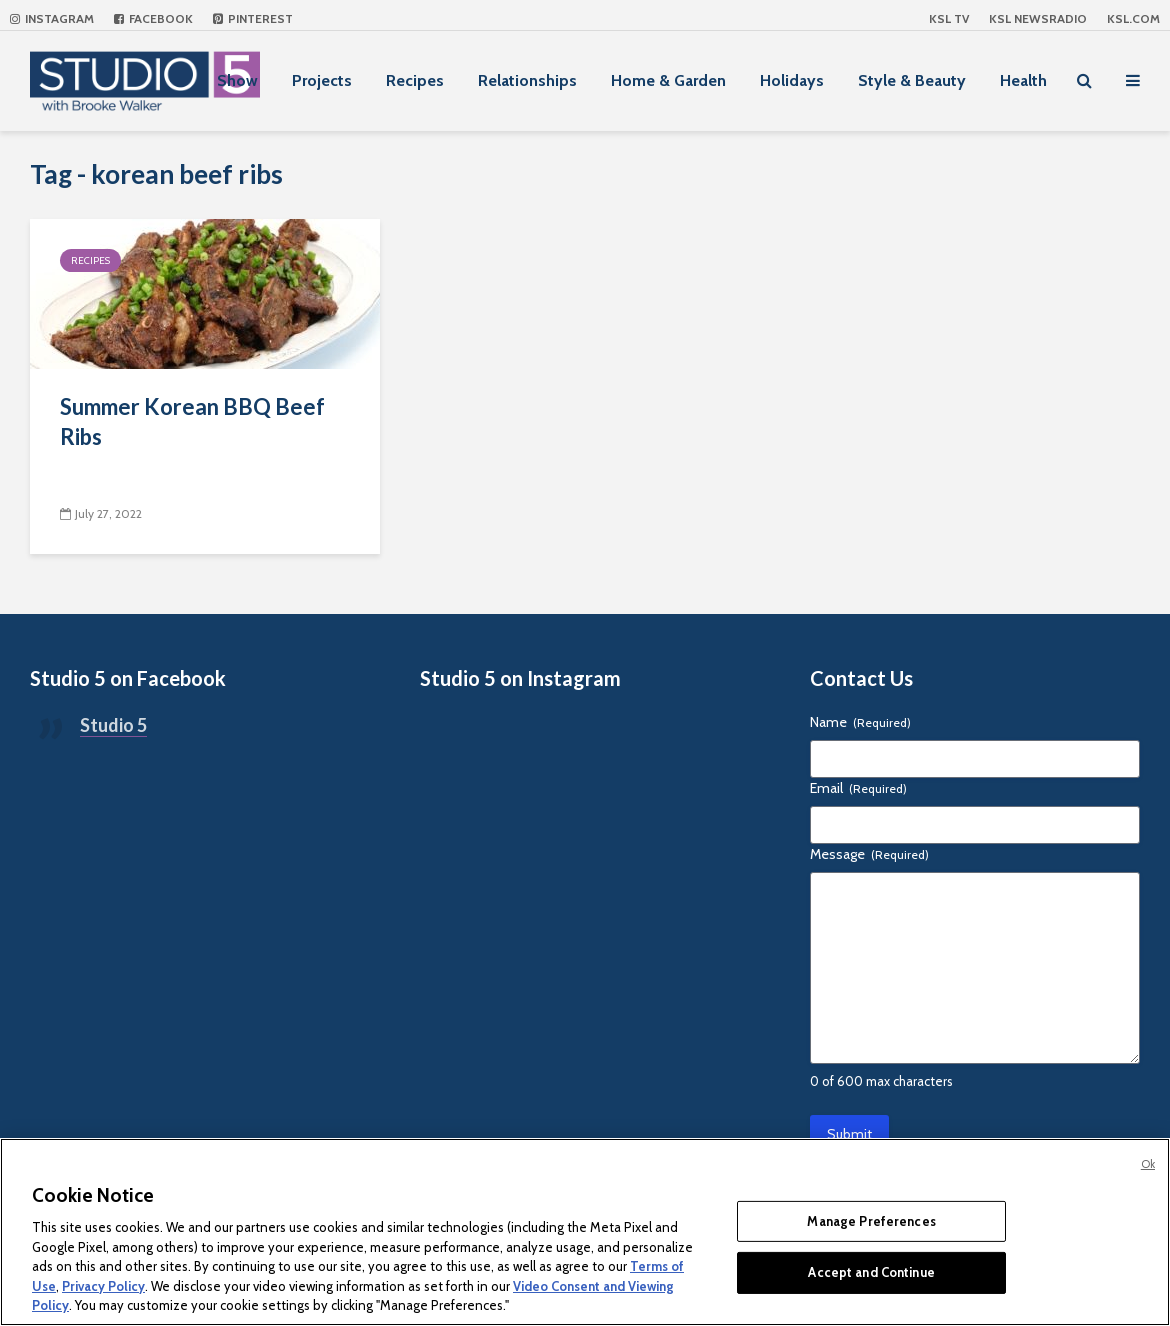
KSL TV (949, 18)
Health (1023, 80)
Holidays (792, 80)
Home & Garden (668, 80)
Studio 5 (113, 725)
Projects (322, 80)
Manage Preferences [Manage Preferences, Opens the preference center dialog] (871, 1221)
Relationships (527, 80)
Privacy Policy (103, 1286)
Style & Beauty (912, 80)
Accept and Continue (871, 1272)
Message (869, 854)
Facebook (153, 18)
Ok (1148, 1164)
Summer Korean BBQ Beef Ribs (192, 421)
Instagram (52, 18)
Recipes (415, 80)
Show (237, 80)
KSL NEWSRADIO (1038, 18)
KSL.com (1133, 18)
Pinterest (253, 18)
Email (858, 788)
